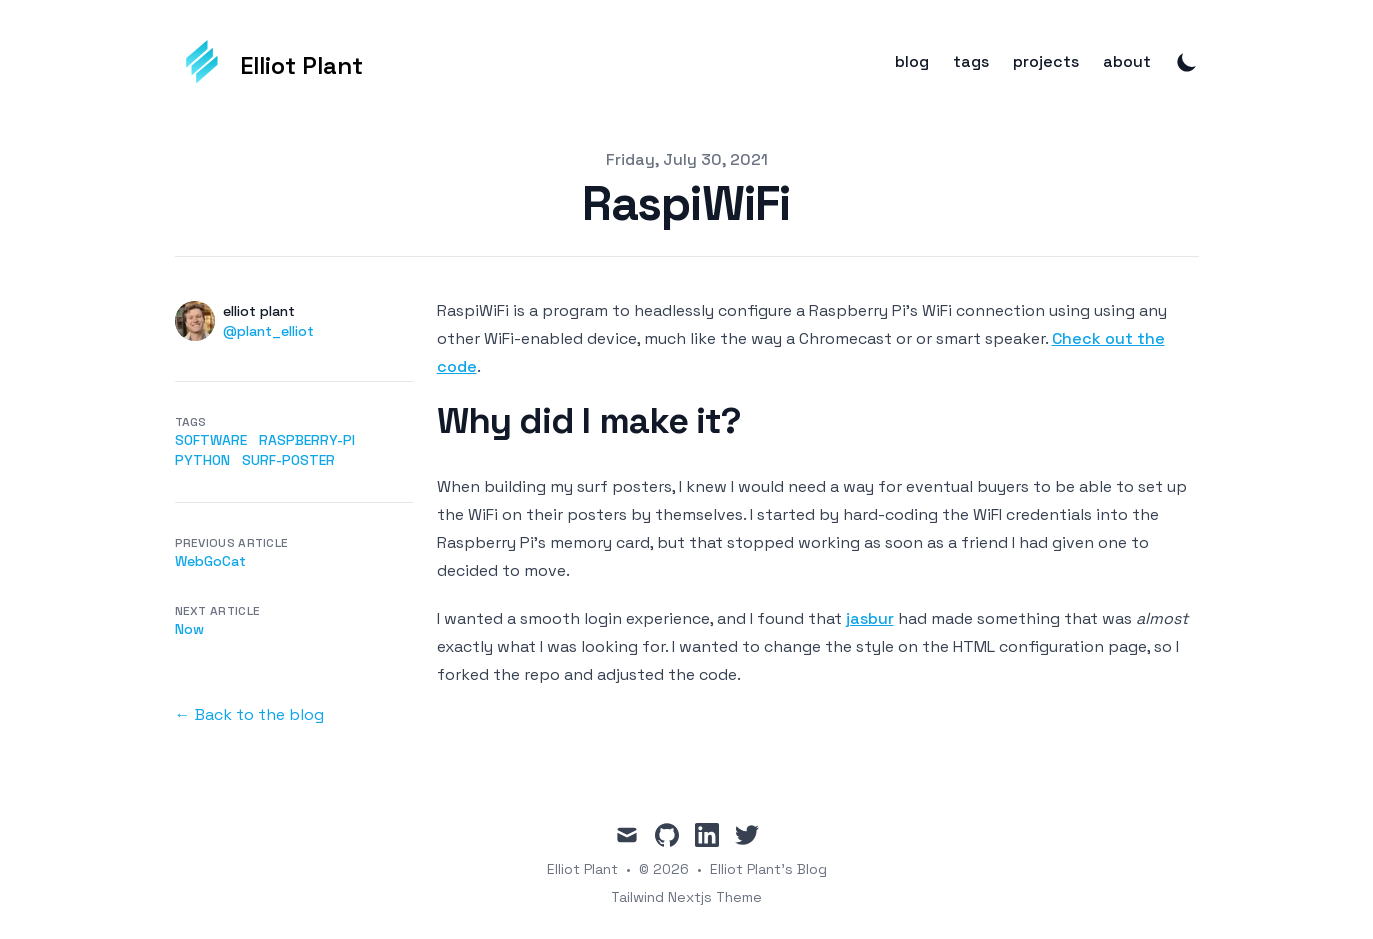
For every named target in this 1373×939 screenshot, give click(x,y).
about (1127, 62)
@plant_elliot (268, 331)
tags (971, 62)
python (202, 460)
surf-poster (288, 460)
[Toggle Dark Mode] (1187, 62)
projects (1046, 62)
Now (189, 629)
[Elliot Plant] (269, 62)
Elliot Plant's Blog (768, 869)
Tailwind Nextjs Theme (686, 897)
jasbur (870, 618)
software (211, 440)
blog (912, 62)
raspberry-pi (307, 440)
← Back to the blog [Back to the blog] (249, 714)
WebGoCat (210, 561)
